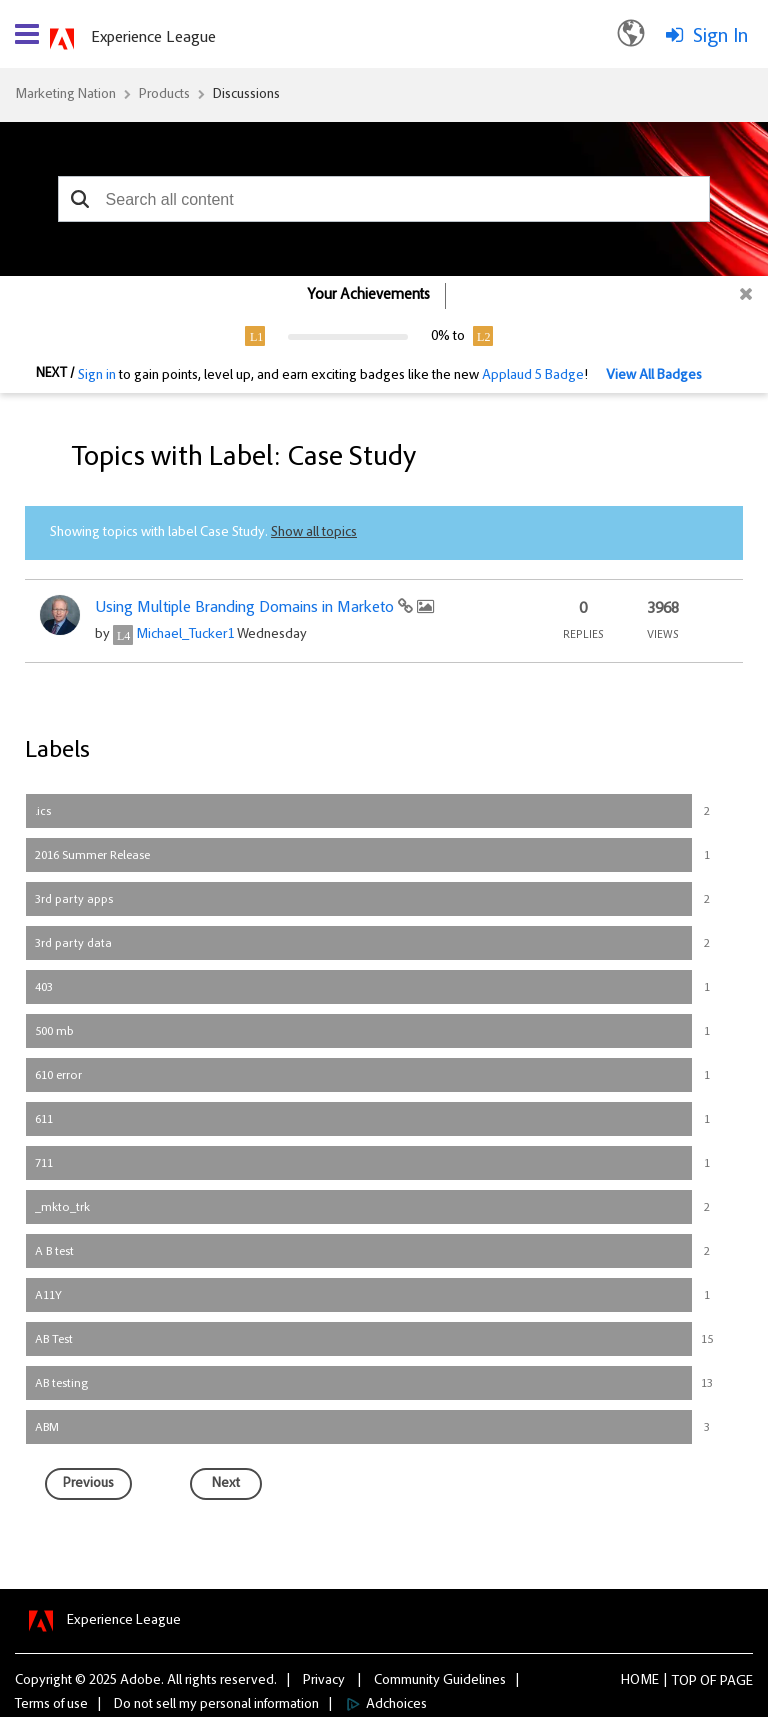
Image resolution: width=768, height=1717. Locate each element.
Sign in (97, 376)
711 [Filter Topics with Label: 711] (44, 1164)
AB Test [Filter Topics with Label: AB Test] (54, 1340)
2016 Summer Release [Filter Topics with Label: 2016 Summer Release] (92, 856)
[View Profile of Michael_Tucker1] (185, 635)
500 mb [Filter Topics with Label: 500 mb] (54, 1032)
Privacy (324, 1681)
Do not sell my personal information (216, 1705)
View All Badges (654, 376)
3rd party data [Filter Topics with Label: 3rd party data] (73, 944)
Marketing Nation (65, 95)
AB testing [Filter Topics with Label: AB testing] (61, 1384)
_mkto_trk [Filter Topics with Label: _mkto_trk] (62, 1208)
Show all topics (314, 533)
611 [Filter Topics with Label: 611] (44, 1120)
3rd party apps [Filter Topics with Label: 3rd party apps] (74, 900)
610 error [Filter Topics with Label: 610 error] (58, 1076)
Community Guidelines (440, 1681)
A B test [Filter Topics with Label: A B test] (54, 1252)
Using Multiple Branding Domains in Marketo (246, 608)
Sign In (720, 37)
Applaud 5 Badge (533, 376)
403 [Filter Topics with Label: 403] (44, 988)
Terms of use (51, 1705)
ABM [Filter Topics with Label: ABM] (47, 1428)
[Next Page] (226, 1484)
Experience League (153, 38)
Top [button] (684, 1682)
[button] (80, 199)
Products (164, 95)
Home (640, 1681)
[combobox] (384, 199)
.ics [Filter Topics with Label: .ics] (43, 812)
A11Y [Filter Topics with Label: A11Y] (48, 1296)
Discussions (246, 95)
